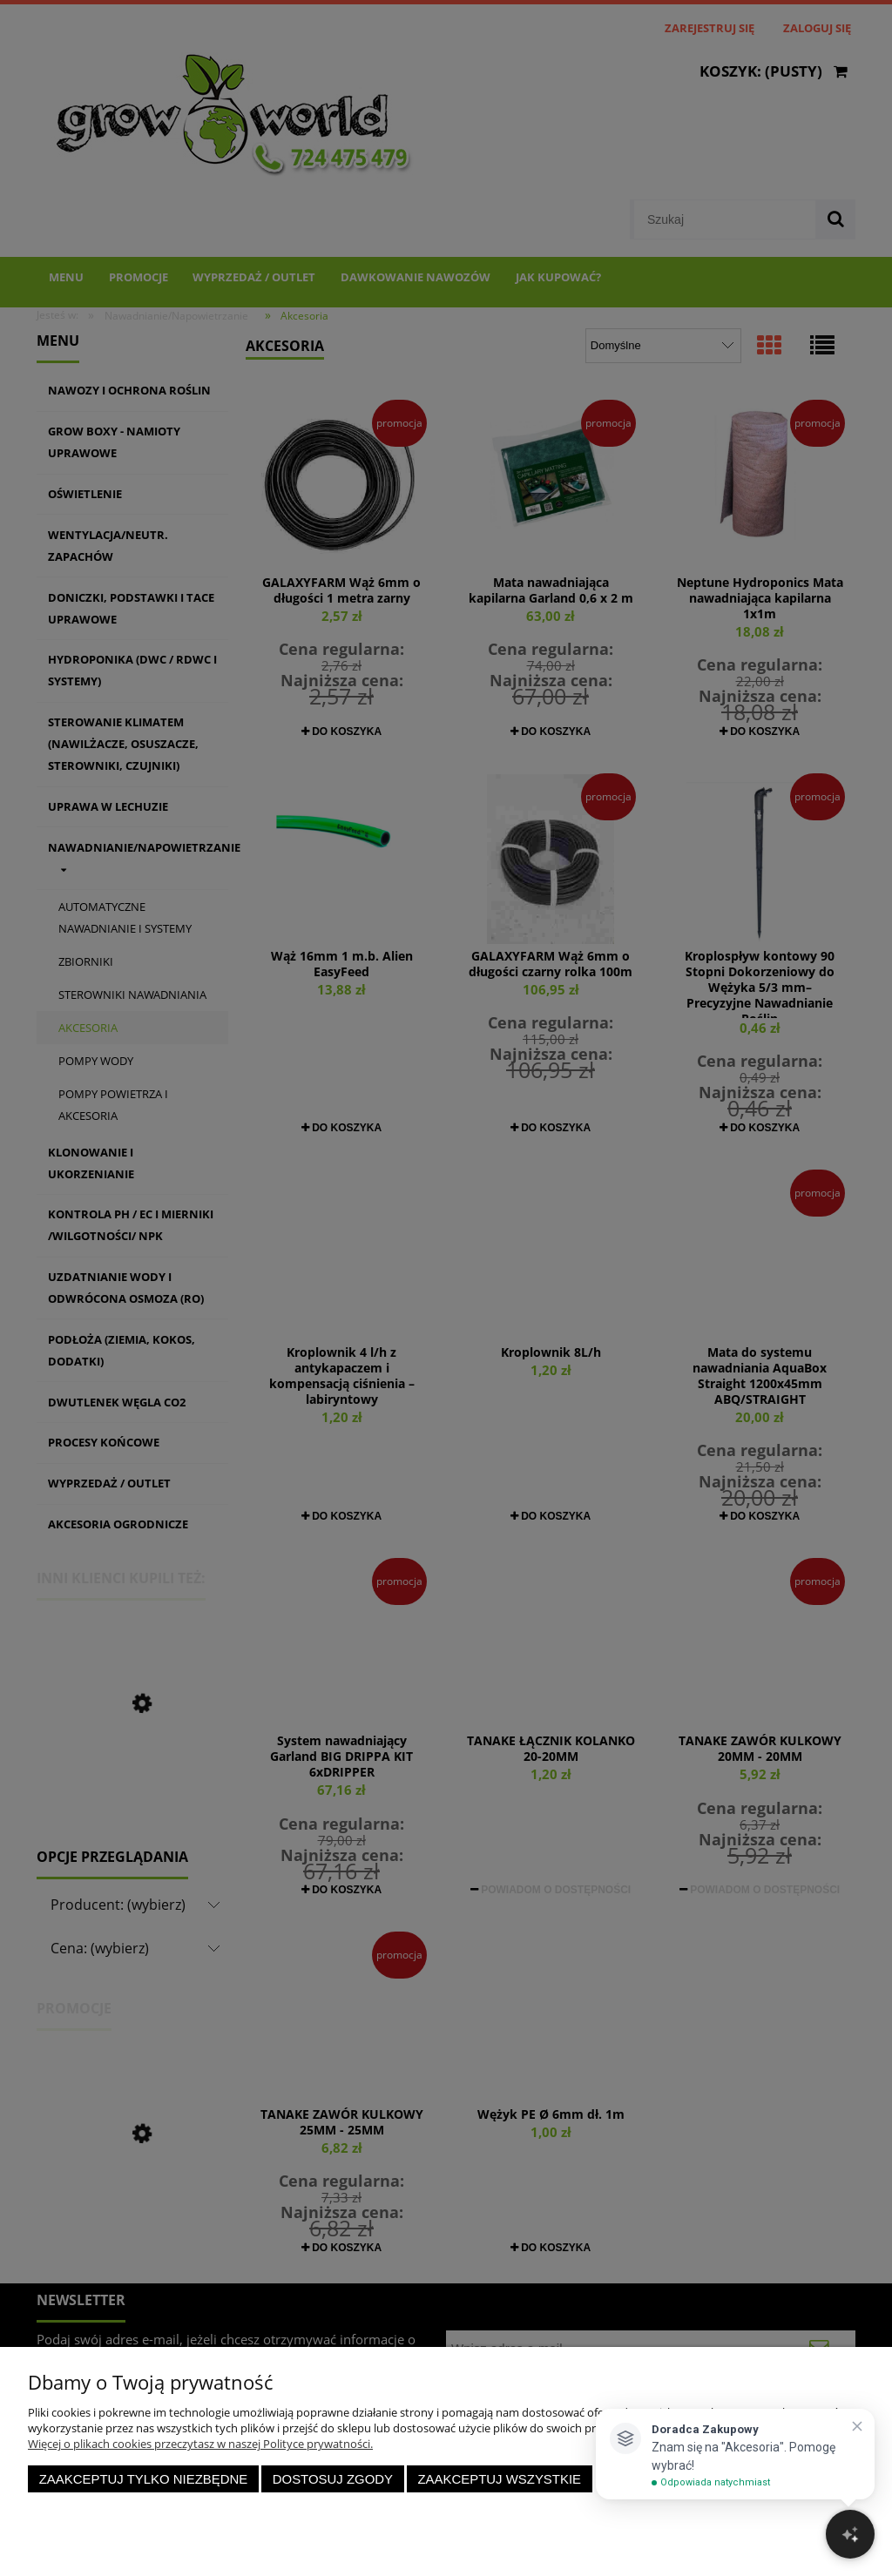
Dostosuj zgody (333, 2478)
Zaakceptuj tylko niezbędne (143, 2478)
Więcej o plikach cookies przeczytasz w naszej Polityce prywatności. (200, 2443)
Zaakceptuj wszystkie (499, 2478)
